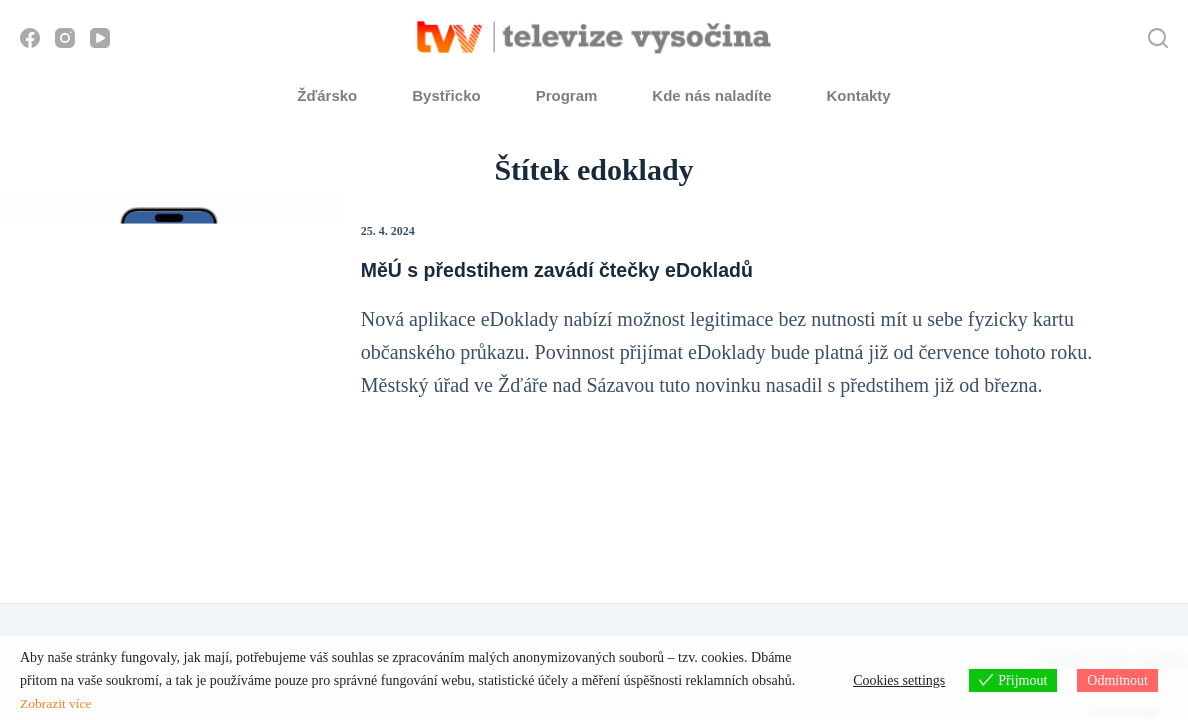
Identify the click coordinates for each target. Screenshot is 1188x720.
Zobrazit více (57, 703)
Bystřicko (446, 95)
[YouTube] (100, 38)
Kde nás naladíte (711, 95)
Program (567, 95)
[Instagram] (65, 38)
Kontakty (859, 95)
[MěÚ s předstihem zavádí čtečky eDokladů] (169, 312)
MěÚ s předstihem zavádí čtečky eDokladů (569, 270)
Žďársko (327, 95)
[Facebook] (30, 38)
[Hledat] (1158, 38)
